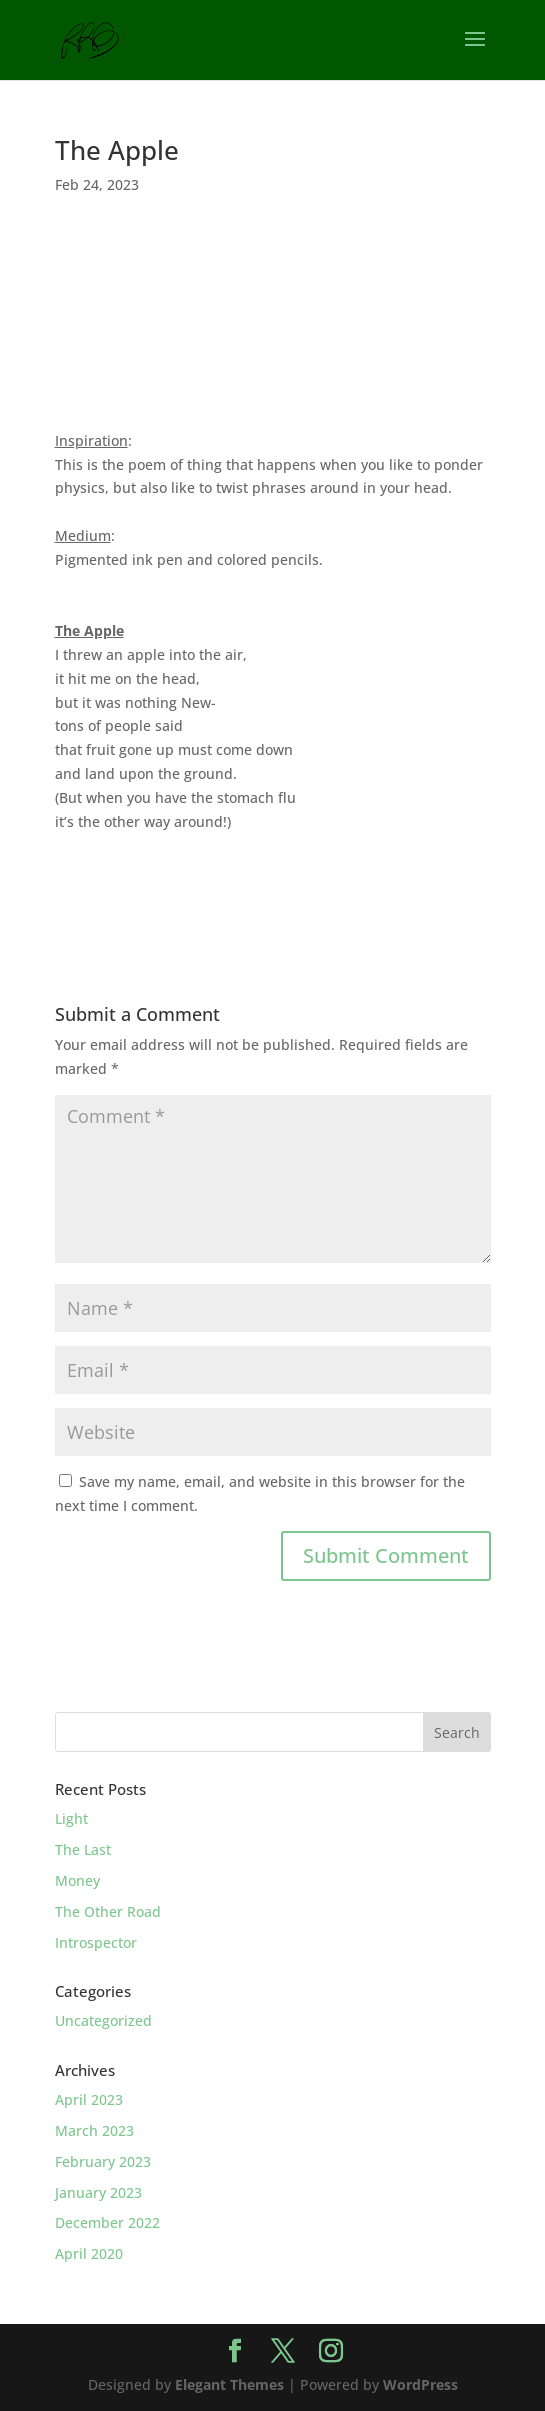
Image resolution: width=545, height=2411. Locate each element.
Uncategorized (103, 2020)
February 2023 (103, 2161)
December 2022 (107, 2222)
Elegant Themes (229, 2384)
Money (77, 1880)
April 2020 (89, 2253)
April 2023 (89, 2099)
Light (71, 1818)
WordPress (420, 2384)
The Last (83, 1849)
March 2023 (94, 2130)
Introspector (96, 1942)
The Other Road (108, 1911)
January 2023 (98, 2192)
